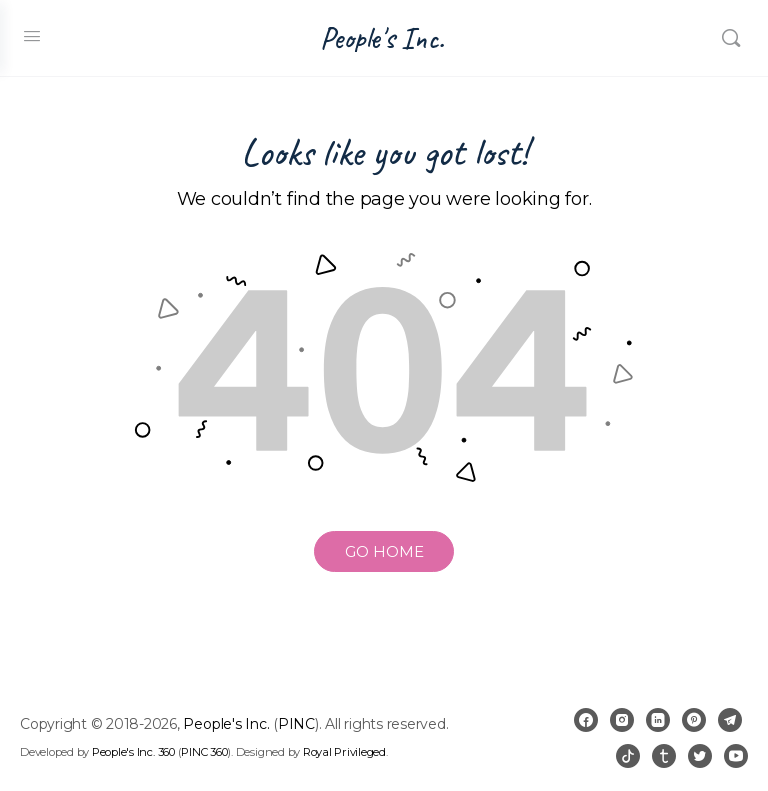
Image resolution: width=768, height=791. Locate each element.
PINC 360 (204, 752)
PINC (296, 724)
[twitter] (700, 756)
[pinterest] (694, 720)
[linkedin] (658, 720)
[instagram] (622, 720)
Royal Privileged (344, 752)
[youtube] (736, 756)
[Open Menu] (32, 36)
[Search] (731, 38)
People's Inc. (382, 38)
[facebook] (586, 720)
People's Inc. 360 (133, 752)
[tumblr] (664, 756)
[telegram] (730, 720)
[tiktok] (628, 756)
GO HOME (384, 551)
